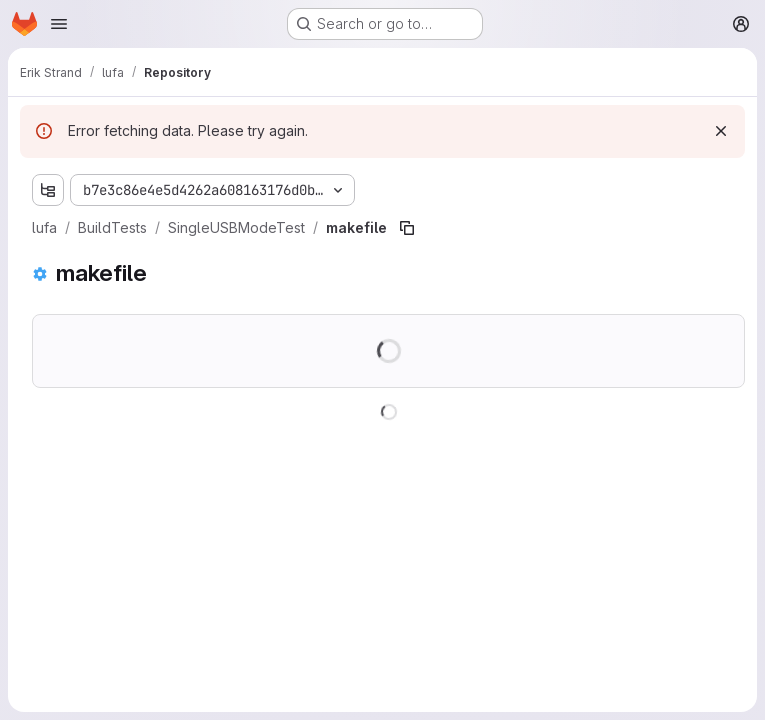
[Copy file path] (407, 228)
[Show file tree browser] (48, 190)
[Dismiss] (721, 131)
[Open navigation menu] (59, 24)
